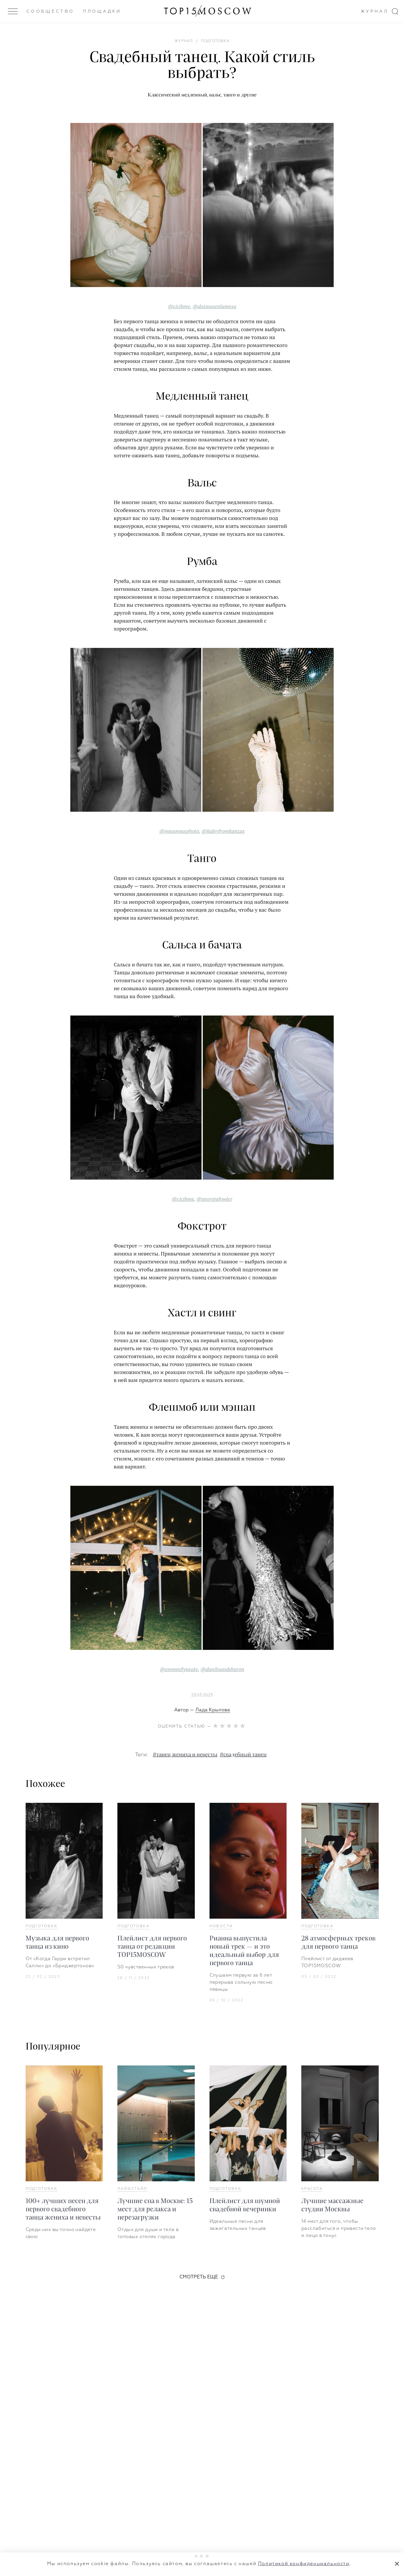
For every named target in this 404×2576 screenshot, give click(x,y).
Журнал (374, 11)
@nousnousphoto (179, 830)
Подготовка (42, 1926)
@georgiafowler (214, 1198)
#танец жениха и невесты (185, 1755)
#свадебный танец (243, 1755)
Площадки (102, 11)
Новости (221, 1926)
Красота (312, 2189)
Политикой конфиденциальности (304, 2564)
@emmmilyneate (179, 1669)
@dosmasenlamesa (214, 306)
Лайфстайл (132, 2189)
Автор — (202, 1710)
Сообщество (50, 11)
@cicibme (179, 306)
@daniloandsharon (222, 1669)
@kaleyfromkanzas (223, 830)
